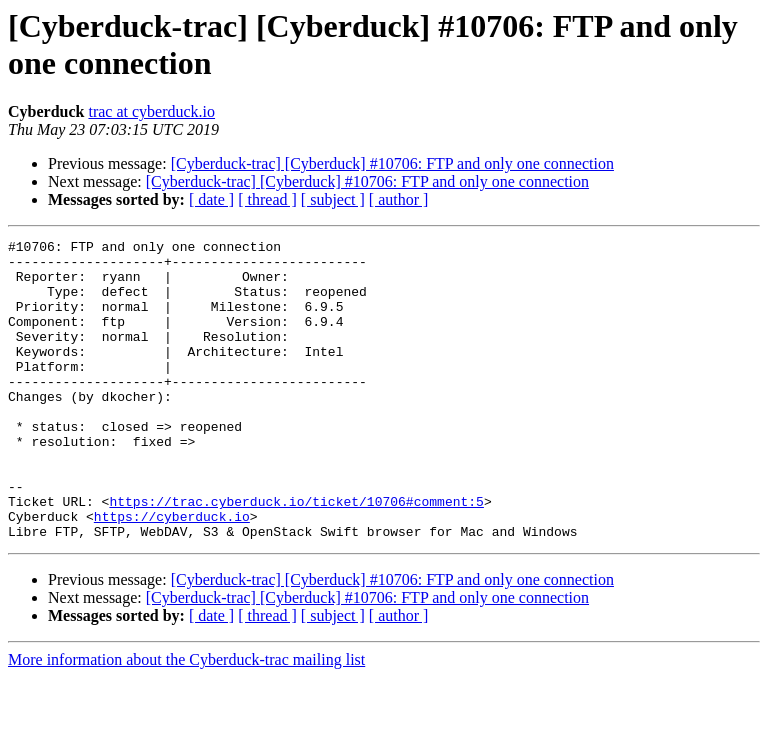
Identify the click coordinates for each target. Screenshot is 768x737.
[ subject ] (333, 199)
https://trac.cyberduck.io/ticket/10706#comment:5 (296, 555)
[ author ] (399, 199)
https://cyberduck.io (172, 573)
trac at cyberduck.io (151, 111)
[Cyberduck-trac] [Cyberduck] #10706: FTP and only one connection (392, 163)
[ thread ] (267, 199)
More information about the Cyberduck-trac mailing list (186, 719)
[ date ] (211, 199)
